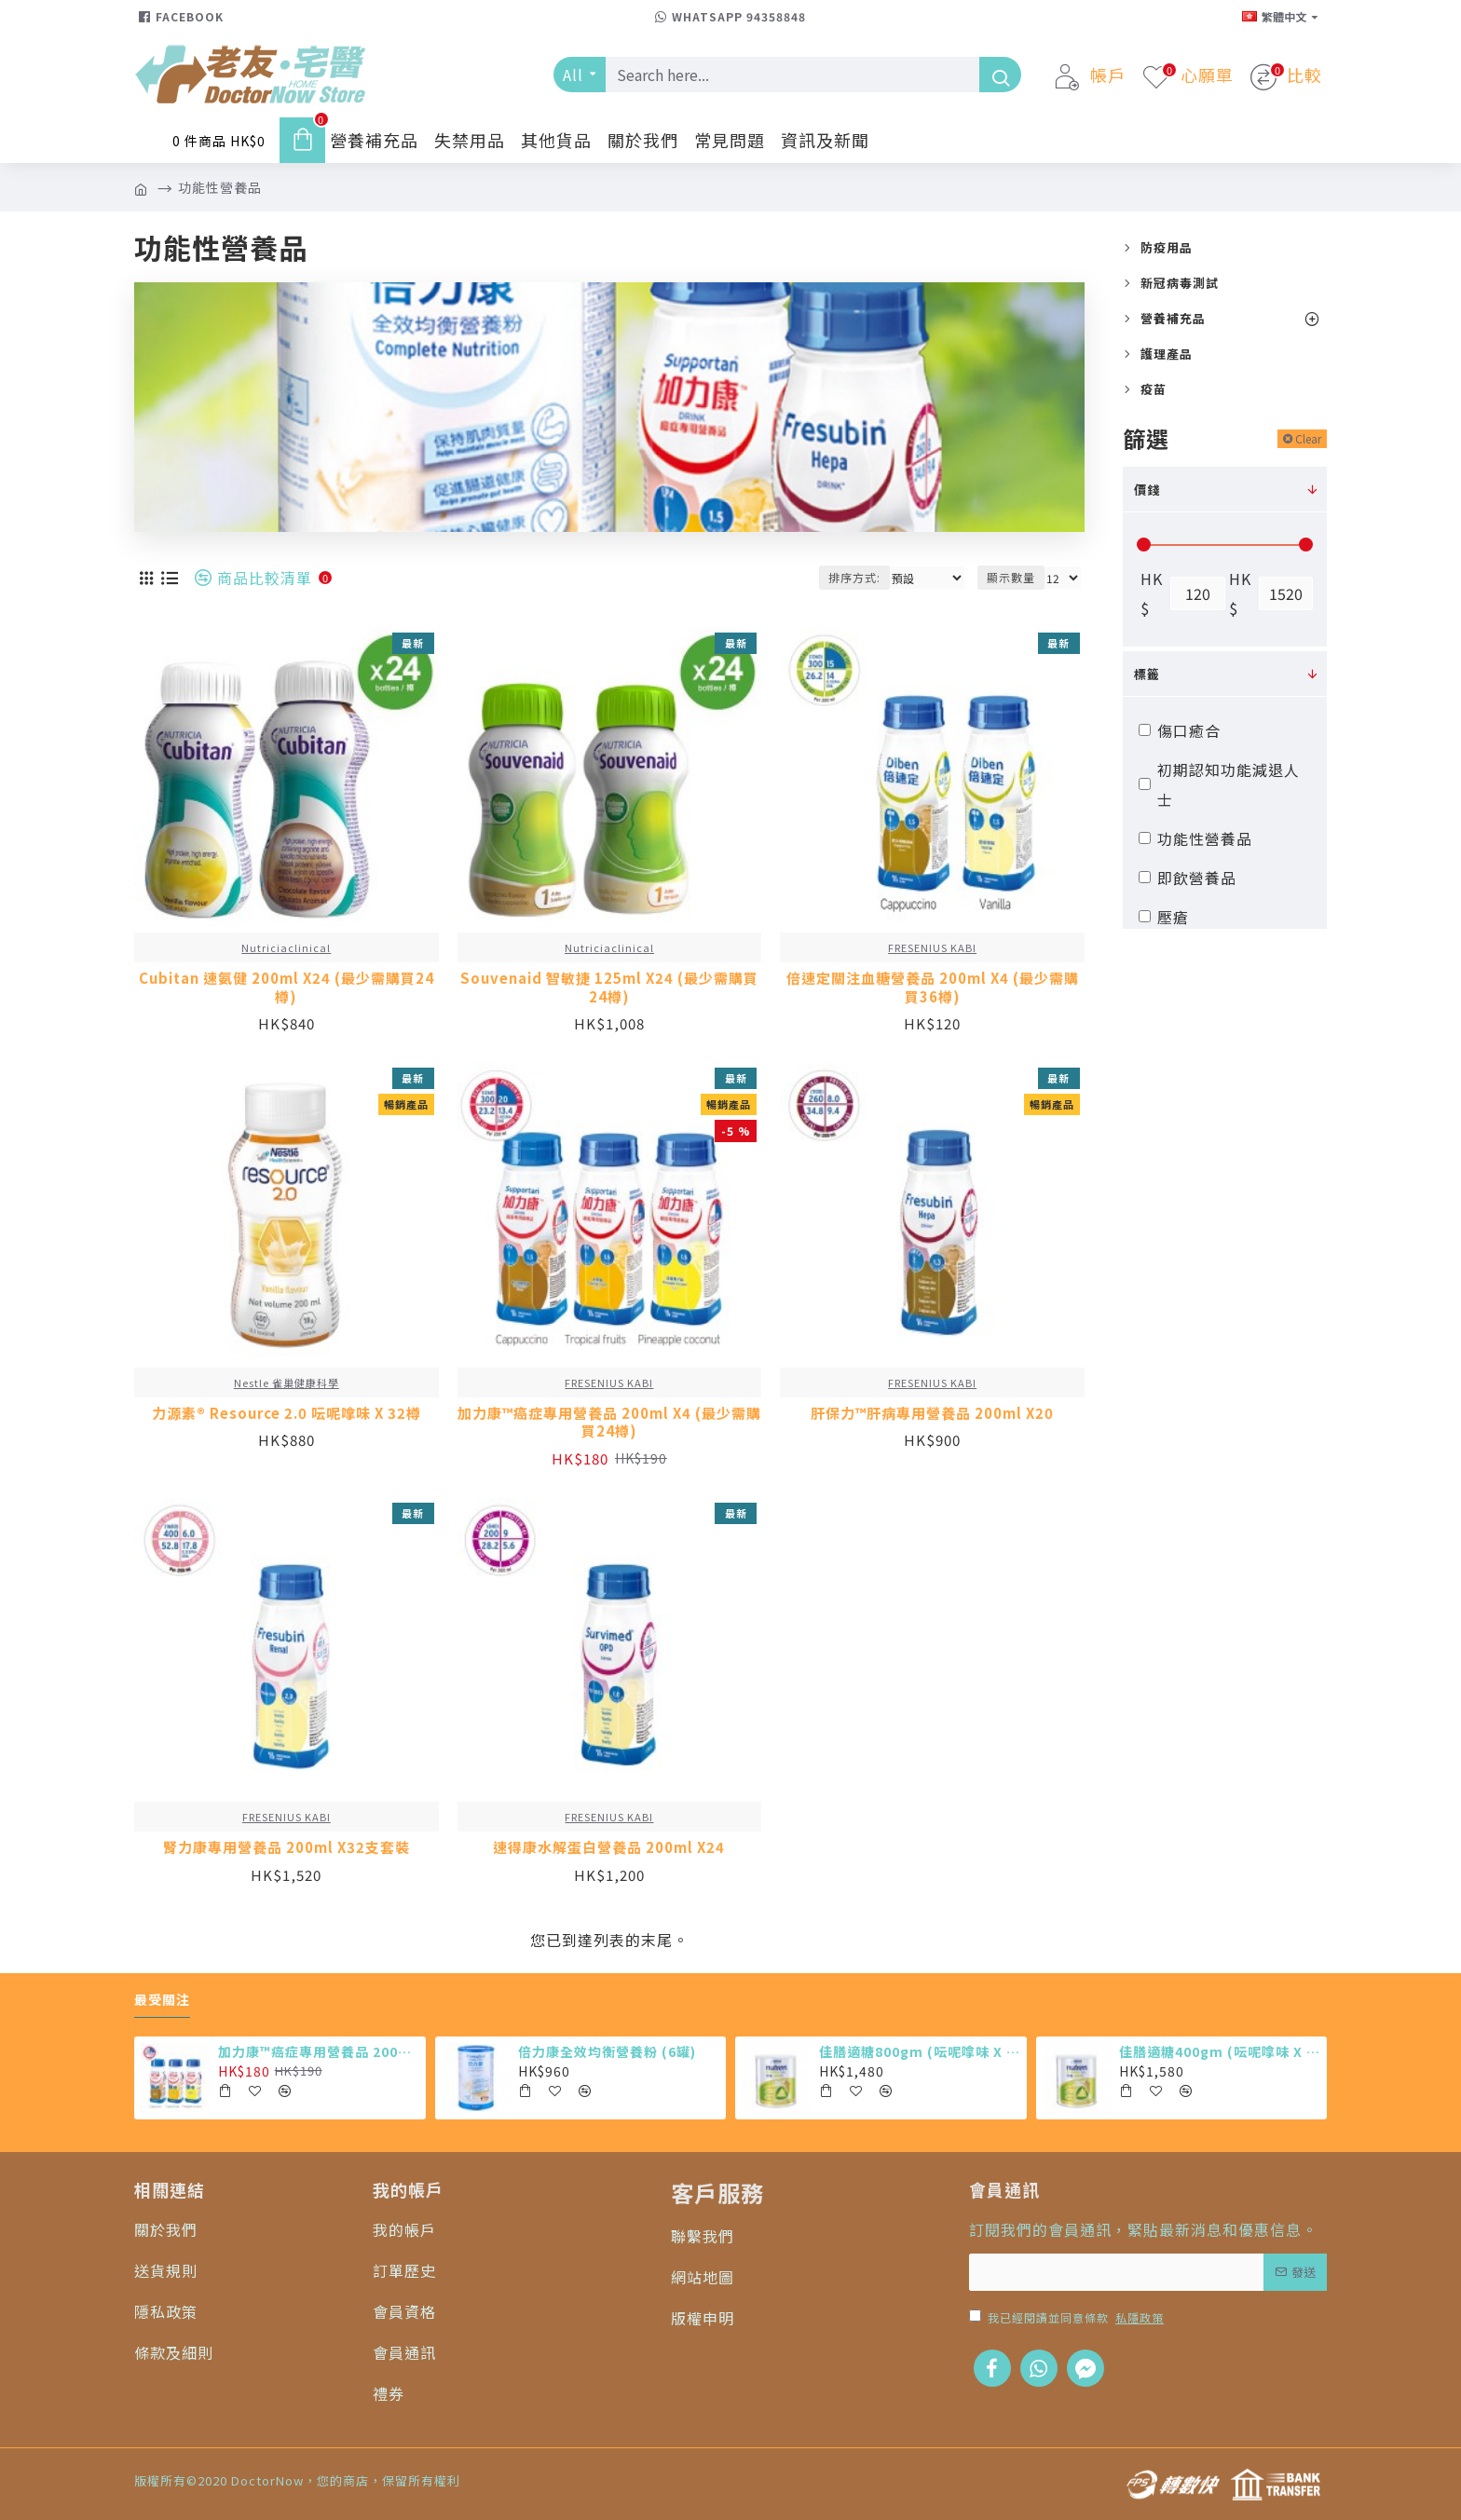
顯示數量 (1011, 577)
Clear (1308, 438)
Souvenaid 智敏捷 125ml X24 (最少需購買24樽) (609, 987)
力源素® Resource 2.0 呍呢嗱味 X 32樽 (286, 1413)
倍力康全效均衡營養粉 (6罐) (607, 2051)
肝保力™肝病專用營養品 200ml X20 (932, 1413)
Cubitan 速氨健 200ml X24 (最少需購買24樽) (286, 987)
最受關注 (162, 2000)
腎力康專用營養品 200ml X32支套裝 (286, 1847)
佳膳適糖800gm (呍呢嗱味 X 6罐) (919, 2051)
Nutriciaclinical (286, 947)
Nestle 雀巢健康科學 (286, 1382)
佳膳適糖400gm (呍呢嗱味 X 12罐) (1219, 2051)
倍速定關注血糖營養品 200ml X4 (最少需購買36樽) (932, 987)
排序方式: (854, 577)
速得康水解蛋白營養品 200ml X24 (609, 1847)
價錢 (1147, 489)
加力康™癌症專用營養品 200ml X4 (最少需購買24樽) (609, 1422)
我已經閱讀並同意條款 (1068, 2318)
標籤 (1147, 674)
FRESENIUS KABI (932, 947)
